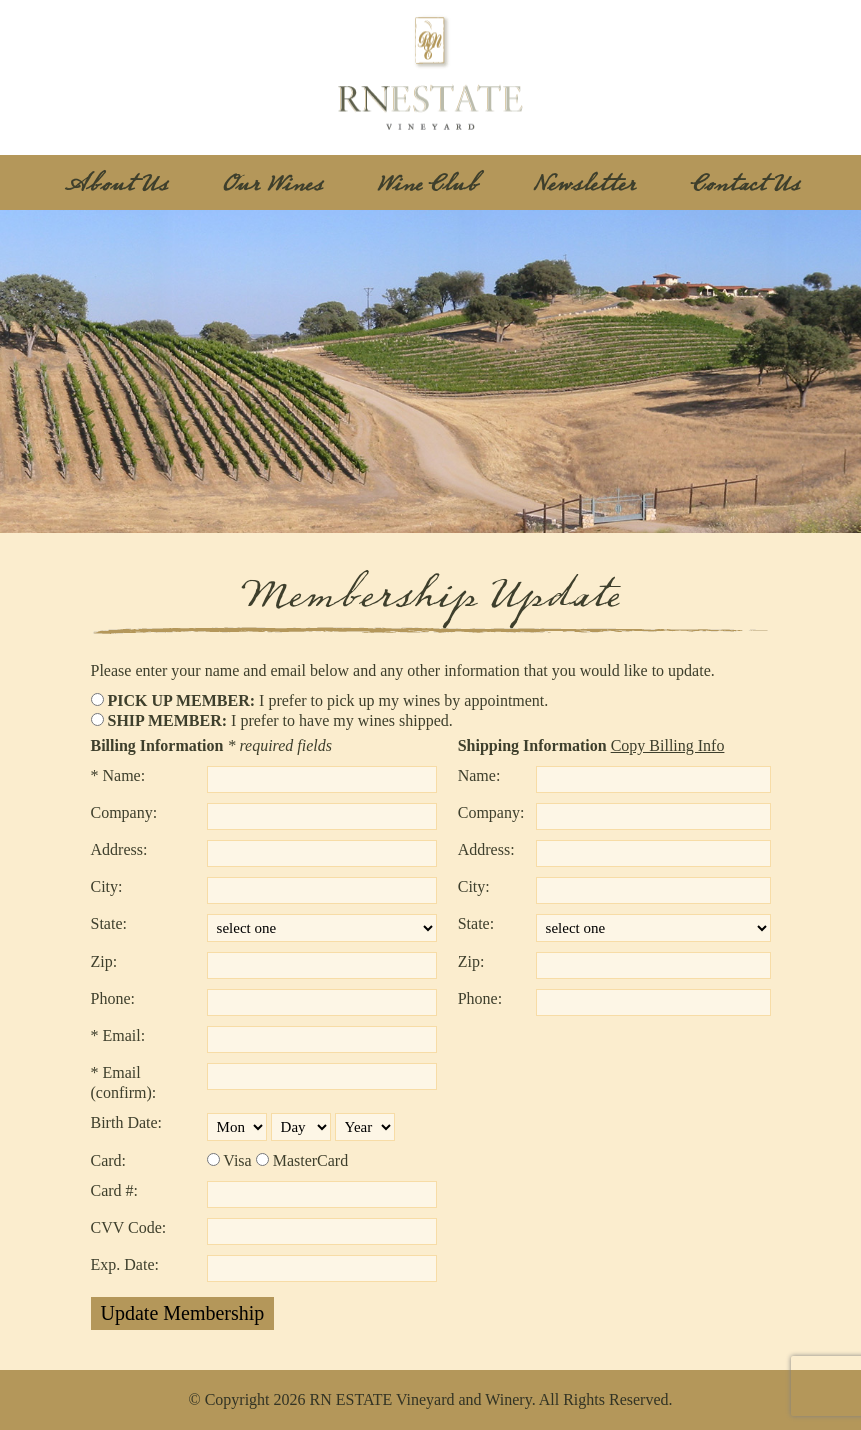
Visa (237, 1160)
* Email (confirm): (124, 1082)
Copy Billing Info (668, 745)
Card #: (115, 1190)
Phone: (113, 998)
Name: (479, 775)
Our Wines (271, 185)
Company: (124, 812)
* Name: (118, 775)
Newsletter (584, 185)
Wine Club (427, 185)
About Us (115, 185)
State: (109, 923)
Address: (119, 849)
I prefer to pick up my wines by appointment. (328, 700)
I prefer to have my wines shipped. (280, 720)
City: (107, 886)
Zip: (104, 961)
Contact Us (744, 185)
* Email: (118, 1035)
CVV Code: (129, 1227)
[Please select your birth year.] (365, 1127)
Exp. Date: (125, 1264)
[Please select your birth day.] (301, 1127)
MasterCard (311, 1160)
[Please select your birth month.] (237, 1127)
